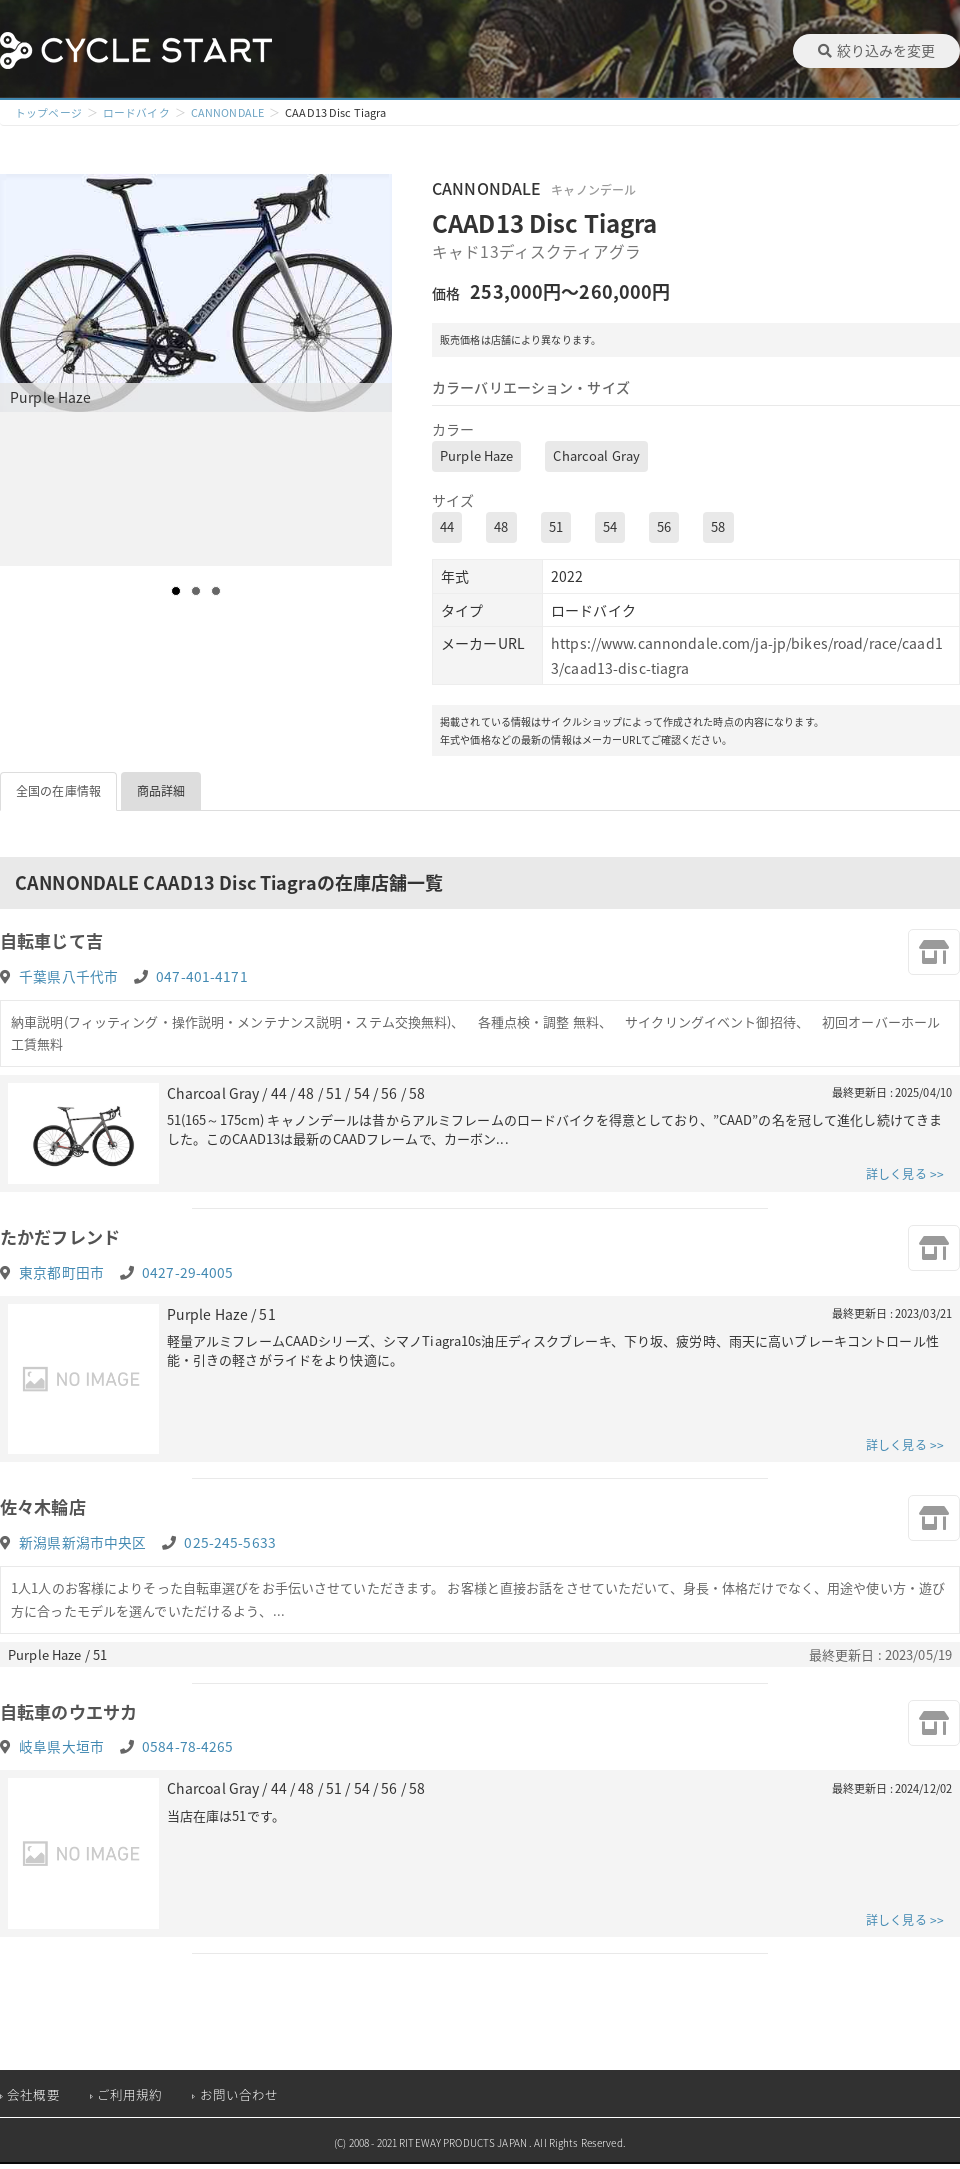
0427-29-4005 (188, 1274)
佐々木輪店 (45, 1510)
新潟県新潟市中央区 (82, 1546)
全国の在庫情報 (58, 791)
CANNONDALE (228, 112)
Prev (26, 370)
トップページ (48, 112)
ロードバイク (136, 112)
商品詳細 (161, 791)
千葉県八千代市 (68, 977)
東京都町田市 (61, 1274)
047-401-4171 (202, 977)
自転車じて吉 (54, 941)
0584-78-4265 (188, 1752)
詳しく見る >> (905, 1176)
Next (376, 370)
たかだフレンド (63, 1238)
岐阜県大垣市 (61, 1752)
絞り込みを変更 (876, 50)
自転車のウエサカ (72, 1715)
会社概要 (33, 2099)
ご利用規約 (130, 2099)
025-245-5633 (230, 1546)
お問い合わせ (239, 2099)
